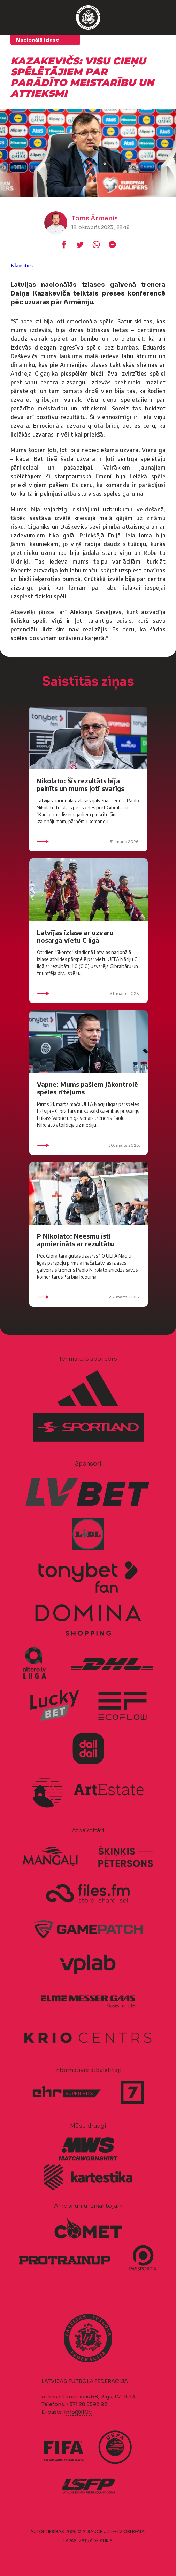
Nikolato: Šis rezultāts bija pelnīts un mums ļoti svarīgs (80, 784)
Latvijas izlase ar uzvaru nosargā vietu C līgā (75, 936)
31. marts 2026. (88, 842)
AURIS (106, 2540)
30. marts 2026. (88, 1145)
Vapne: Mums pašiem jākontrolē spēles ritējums (87, 1088)
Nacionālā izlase (37, 40)
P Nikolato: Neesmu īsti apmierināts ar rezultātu (75, 1240)
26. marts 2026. (88, 1297)
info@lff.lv (78, 2412)
